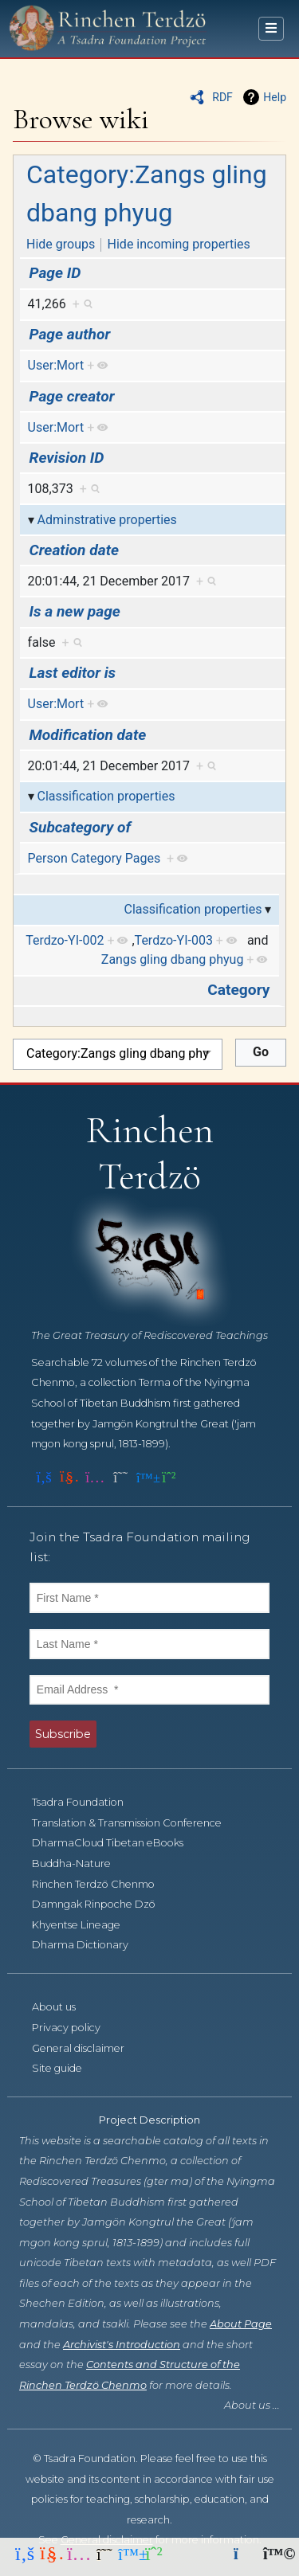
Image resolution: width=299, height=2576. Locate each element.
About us (62, 2007)
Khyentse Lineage (85, 1925)
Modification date (88, 735)
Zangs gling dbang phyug (172, 959)
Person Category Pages (94, 858)
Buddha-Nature (80, 1863)
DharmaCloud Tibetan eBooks (116, 1843)
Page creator (72, 396)
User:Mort (56, 365)
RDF (222, 97)
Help (274, 97)
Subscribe (63, 1734)
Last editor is (73, 673)
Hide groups (60, 244)
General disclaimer (87, 2048)
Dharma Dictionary (89, 1945)
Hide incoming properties (179, 244)
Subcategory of (81, 827)
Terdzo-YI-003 (174, 940)
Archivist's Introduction (121, 2345)
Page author (70, 334)
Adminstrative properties (107, 519)
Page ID (55, 273)
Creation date (74, 550)
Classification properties (106, 796)
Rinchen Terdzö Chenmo (102, 1884)
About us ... (252, 2405)
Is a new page (75, 611)
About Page (241, 2324)
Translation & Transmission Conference (135, 1823)
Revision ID (67, 457)
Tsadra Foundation (86, 1802)
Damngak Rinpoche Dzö (102, 1904)
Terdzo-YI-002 (65, 940)
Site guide (66, 2068)
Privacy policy (75, 2028)
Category (238, 990)
